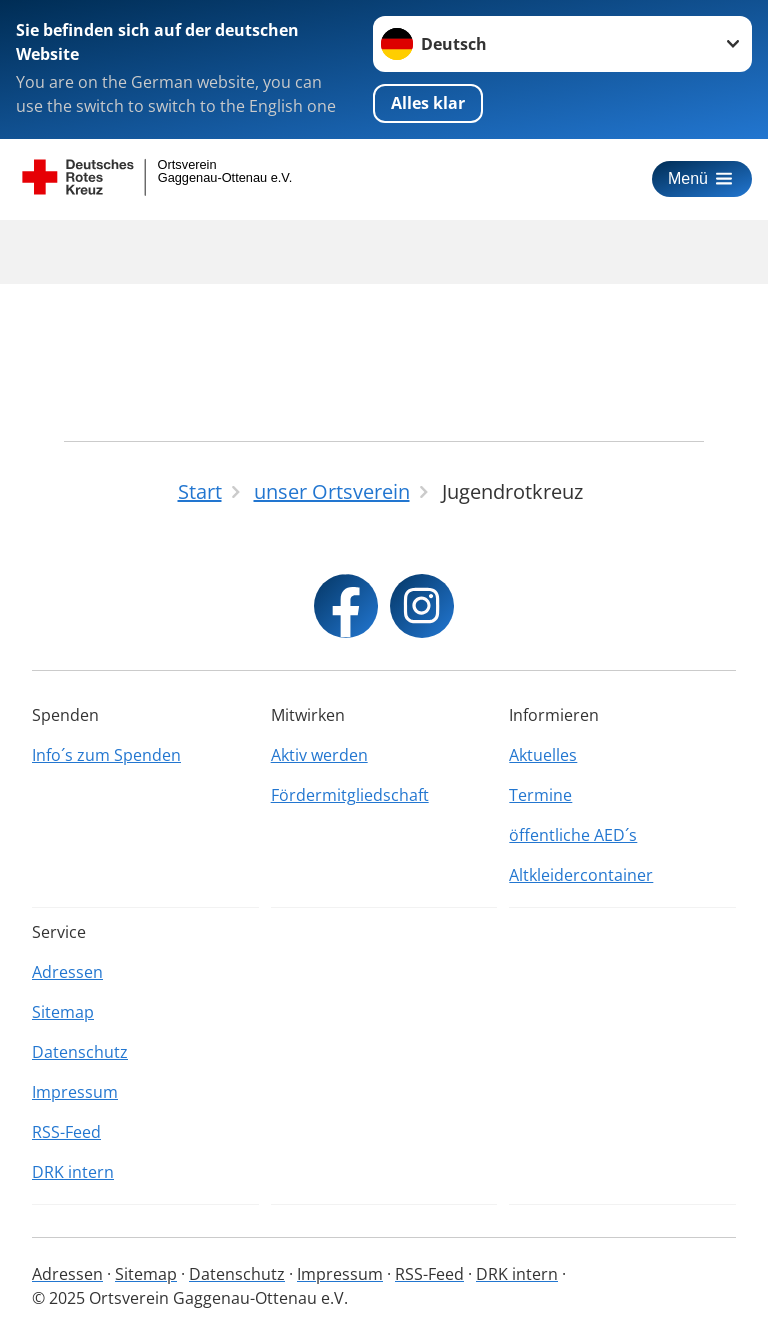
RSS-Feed (66, 1132)
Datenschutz (80, 1052)
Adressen (67, 972)
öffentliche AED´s (573, 835)
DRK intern (73, 1172)
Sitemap (63, 1012)
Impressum (75, 1092)
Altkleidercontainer (581, 875)
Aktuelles (543, 755)
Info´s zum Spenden (106, 755)
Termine (540, 795)
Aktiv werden (319, 755)
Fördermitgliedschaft (350, 795)
